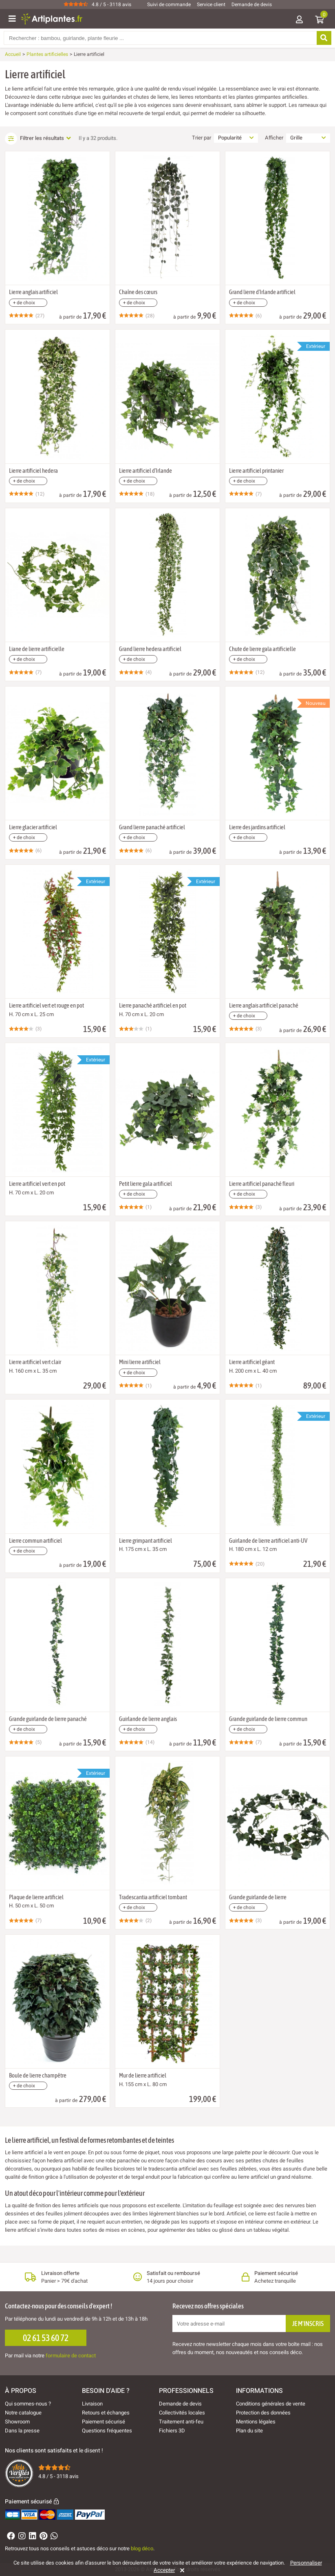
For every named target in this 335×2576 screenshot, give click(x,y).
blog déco (142, 2548)
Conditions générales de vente (270, 2404)
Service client (211, 4)
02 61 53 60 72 (45, 2337)
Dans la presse (22, 2430)
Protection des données (263, 2413)
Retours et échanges (106, 2413)
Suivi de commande (169, 4)
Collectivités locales (182, 2413)
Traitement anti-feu (181, 2421)
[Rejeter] (180, 2570)
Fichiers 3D (172, 2430)
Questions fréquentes (107, 2430)
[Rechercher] (322, 38)
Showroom (17, 2421)
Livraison (92, 2404)
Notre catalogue (23, 2413)
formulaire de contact (71, 2355)
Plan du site (249, 2430)
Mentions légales (255, 2421)
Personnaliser (306, 2563)
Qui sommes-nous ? (28, 2404)
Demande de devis (251, 4)
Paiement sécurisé (103, 2421)
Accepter (164, 2570)
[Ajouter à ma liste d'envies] (14, 171)
